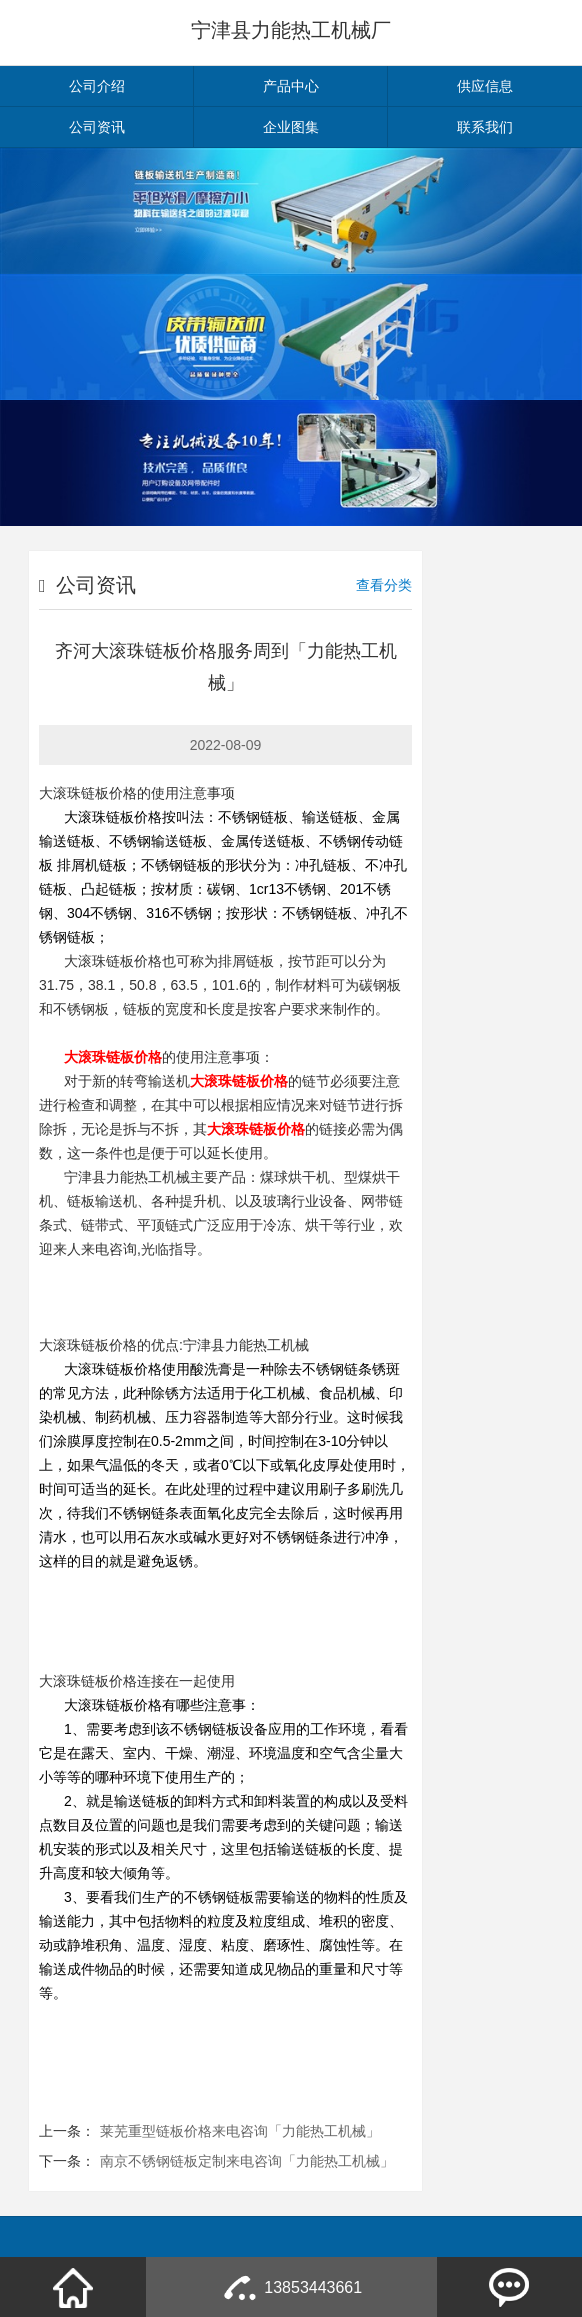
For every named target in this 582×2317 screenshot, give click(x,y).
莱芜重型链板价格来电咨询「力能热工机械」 (240, 2131)
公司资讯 (97, 127)
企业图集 (291, 127)
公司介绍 (97, 86)
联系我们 (485, 127)
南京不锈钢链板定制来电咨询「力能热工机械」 (247, 2161)
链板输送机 (102, 1201)
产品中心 (291, 86)
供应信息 (485, 86)
